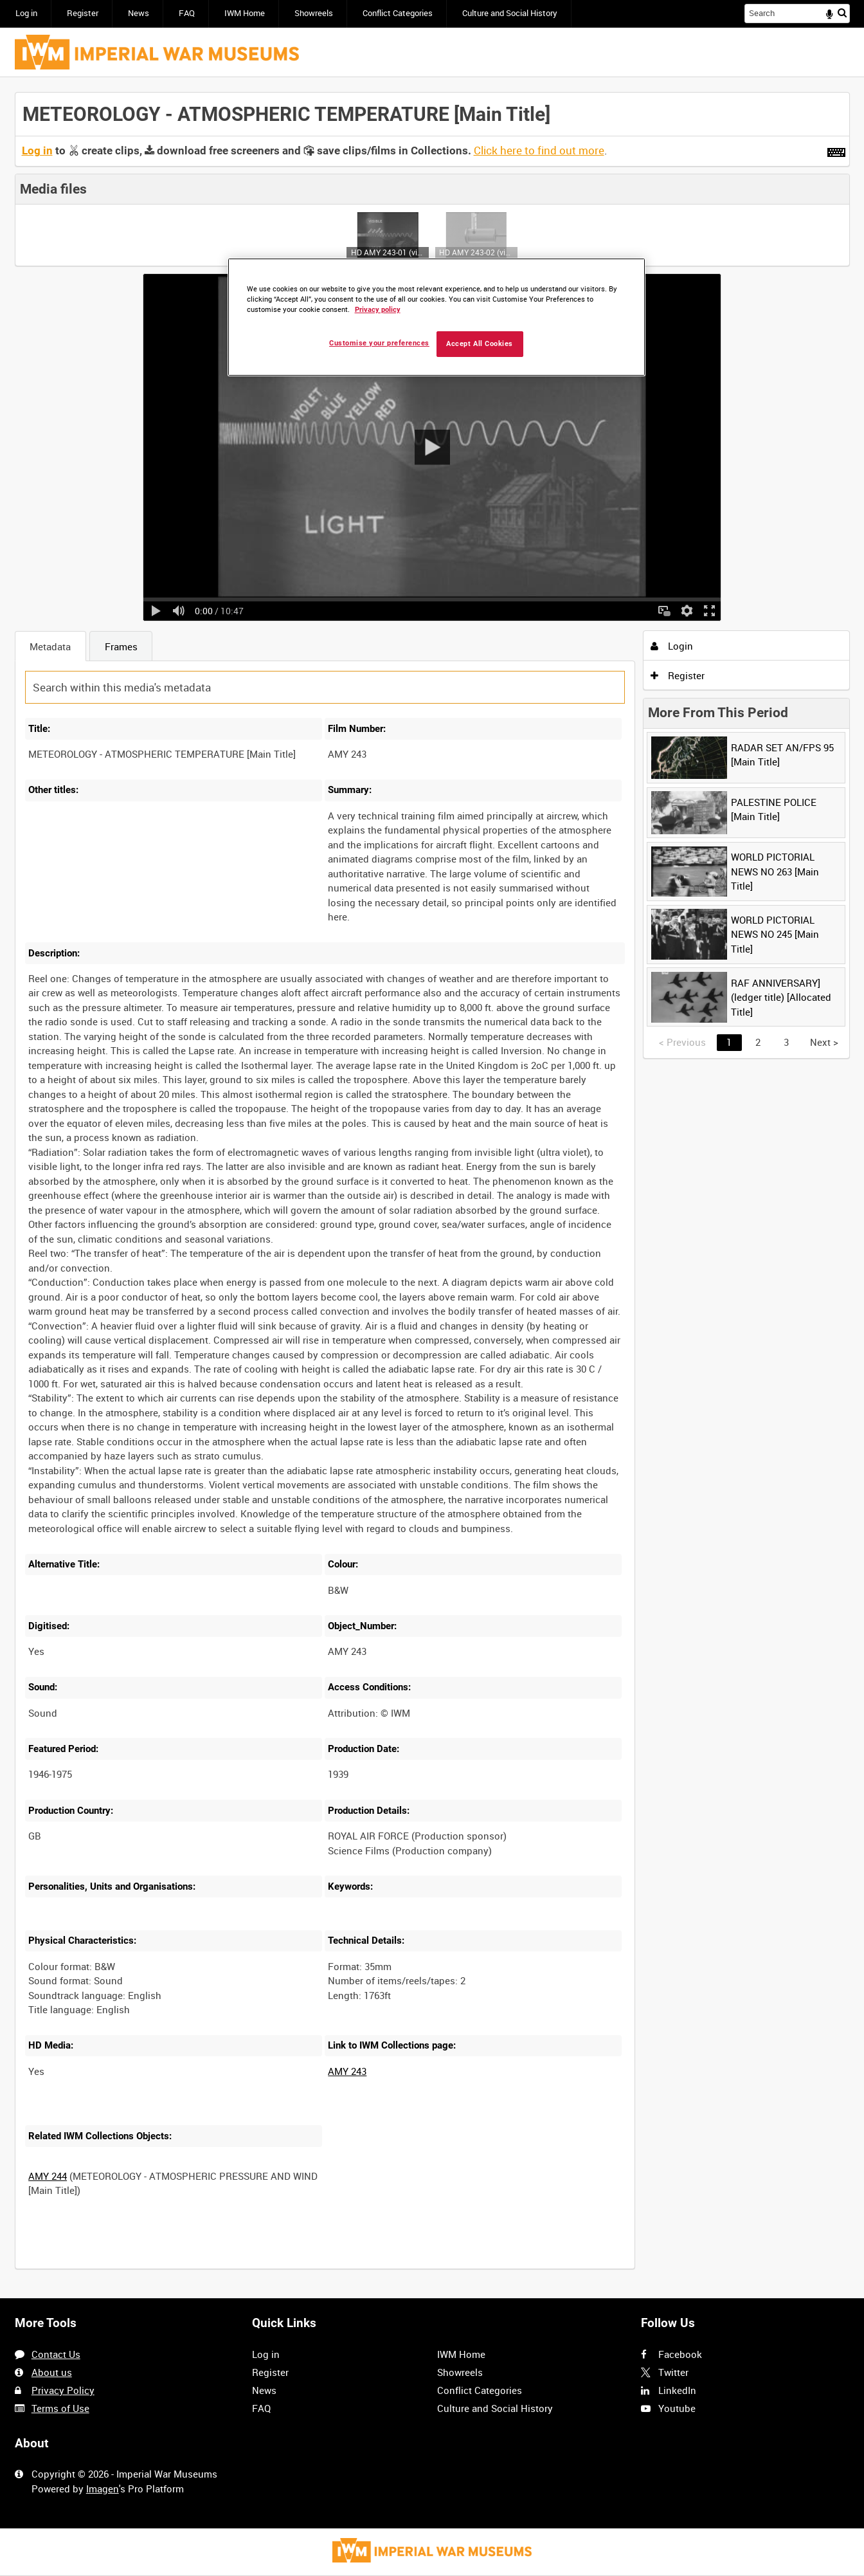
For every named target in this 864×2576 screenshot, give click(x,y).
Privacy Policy (63, 2390)
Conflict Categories (398, 13)
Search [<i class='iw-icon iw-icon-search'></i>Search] (842, 12)
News (138, 13)
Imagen (102, 2488)
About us (52, 2372)
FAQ (187, 13)
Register (82, 13)
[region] (436, 317)
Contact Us (56, 2354)
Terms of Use (60, 2408)
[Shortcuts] (836, 149)
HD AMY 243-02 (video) (476, 252)
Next (824, 1042)
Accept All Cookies (479, 344)
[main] (432, 1188)
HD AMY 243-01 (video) (388, 252)
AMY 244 (47, 2176)
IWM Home (244, 13)
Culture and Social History (509, 13)
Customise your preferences (379, 343)
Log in (26, 13)
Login (672, 645)
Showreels (313, 13)
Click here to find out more (539, 150)
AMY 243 (347, 2071)
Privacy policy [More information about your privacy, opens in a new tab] (378, 310)
